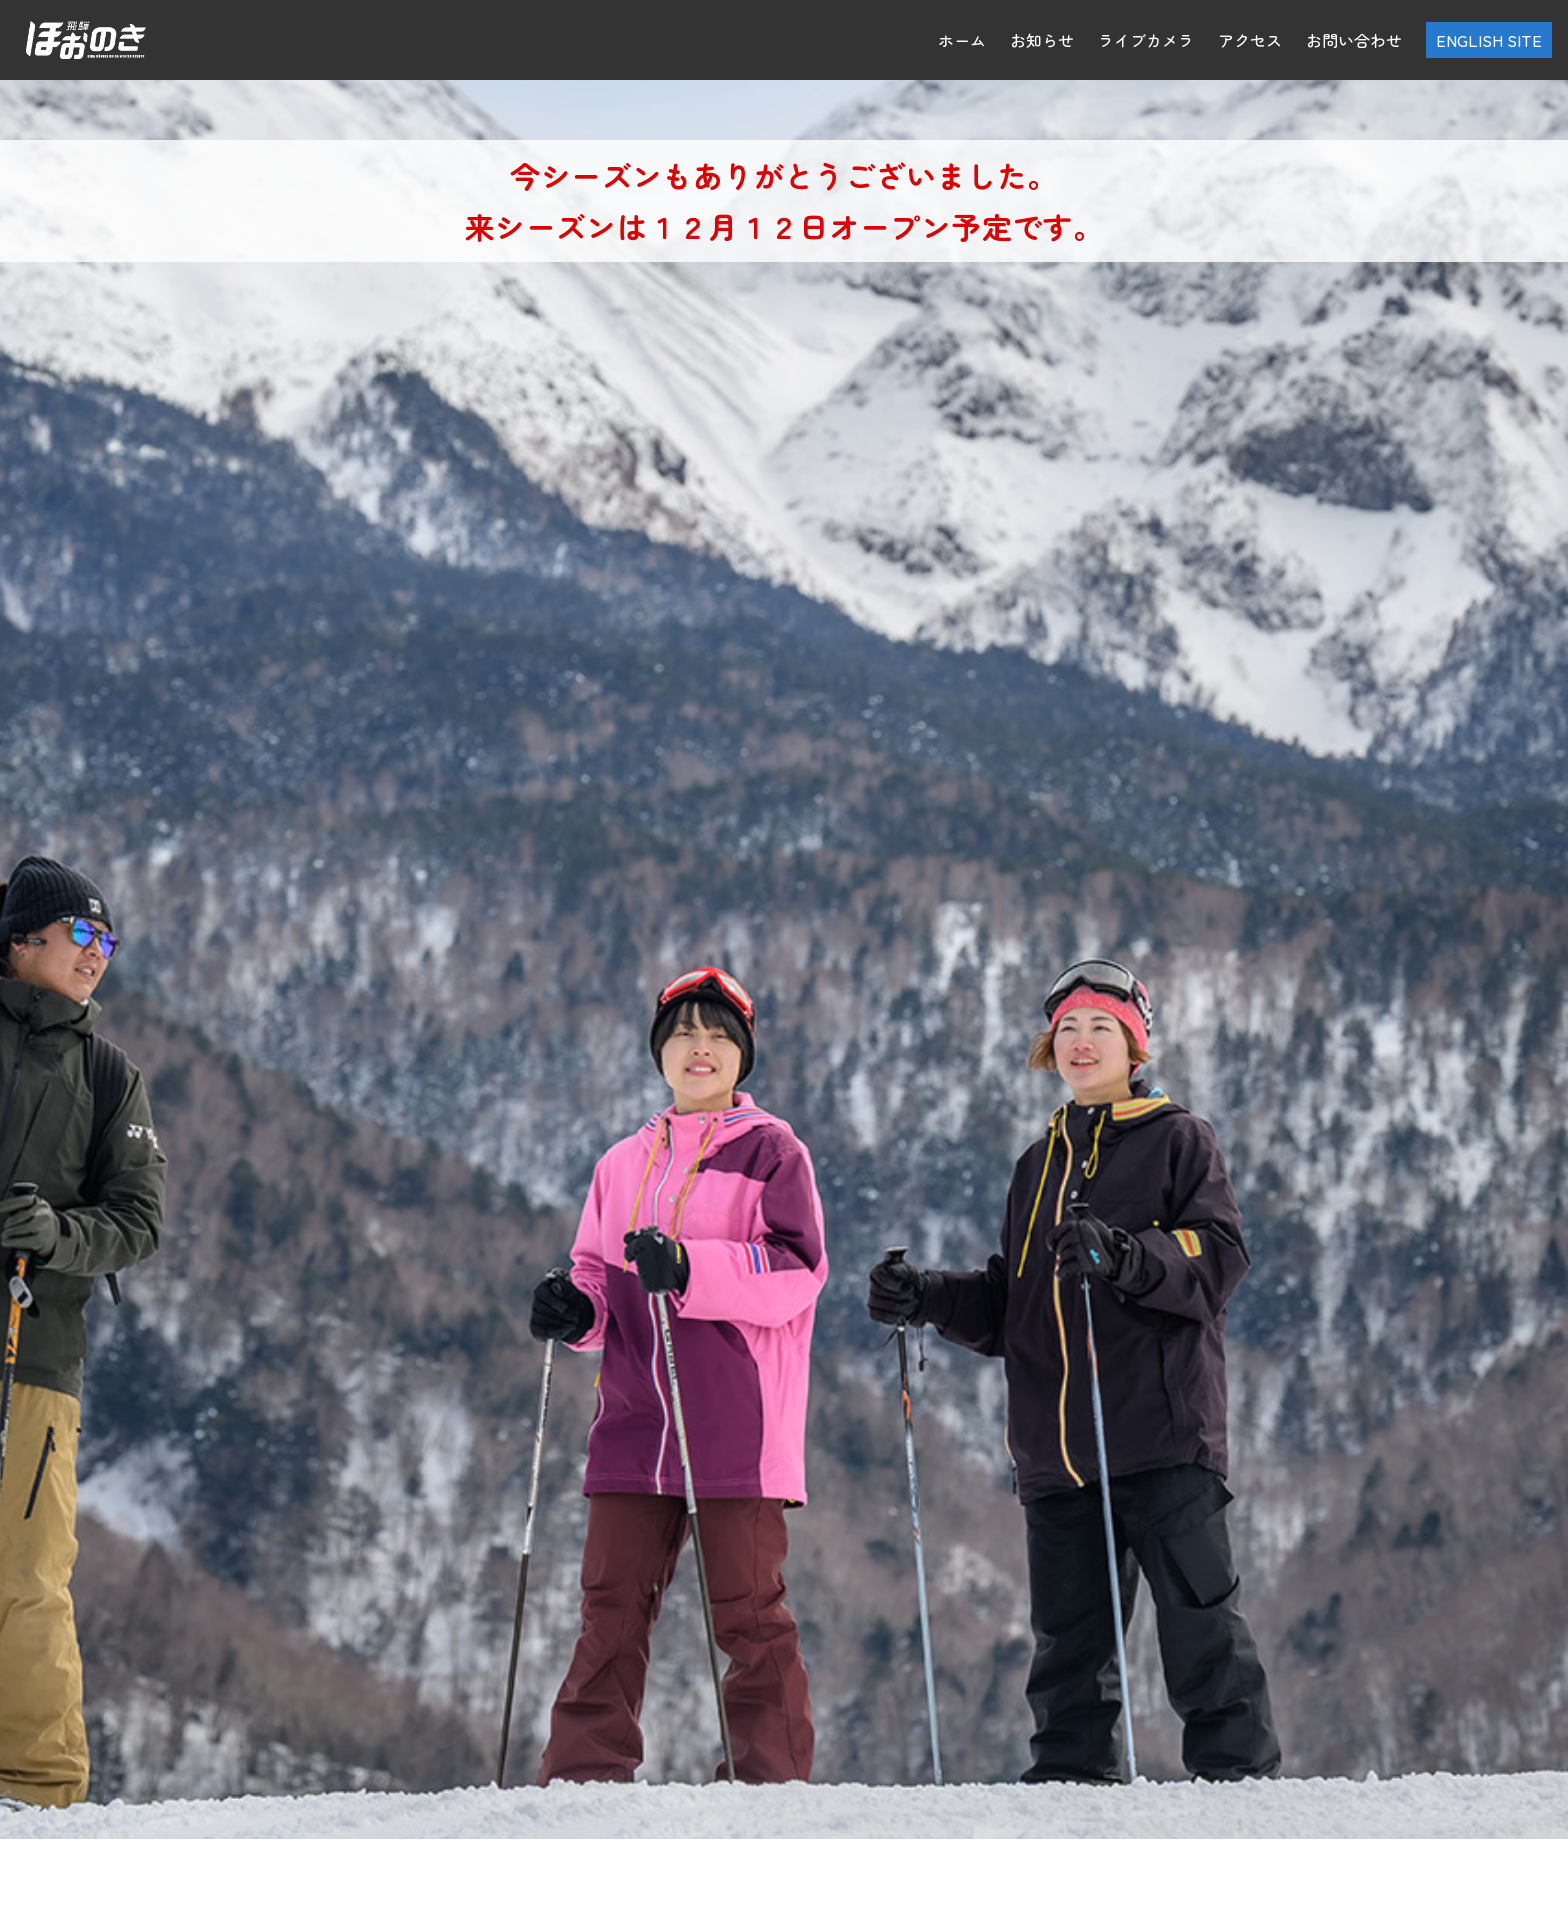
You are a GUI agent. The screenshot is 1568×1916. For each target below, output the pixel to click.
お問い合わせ (1354, 40)
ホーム (962, 40)
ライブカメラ (1146, 40)
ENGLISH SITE (1489, 40)
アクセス (1250, 40)
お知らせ (1042, 40)
